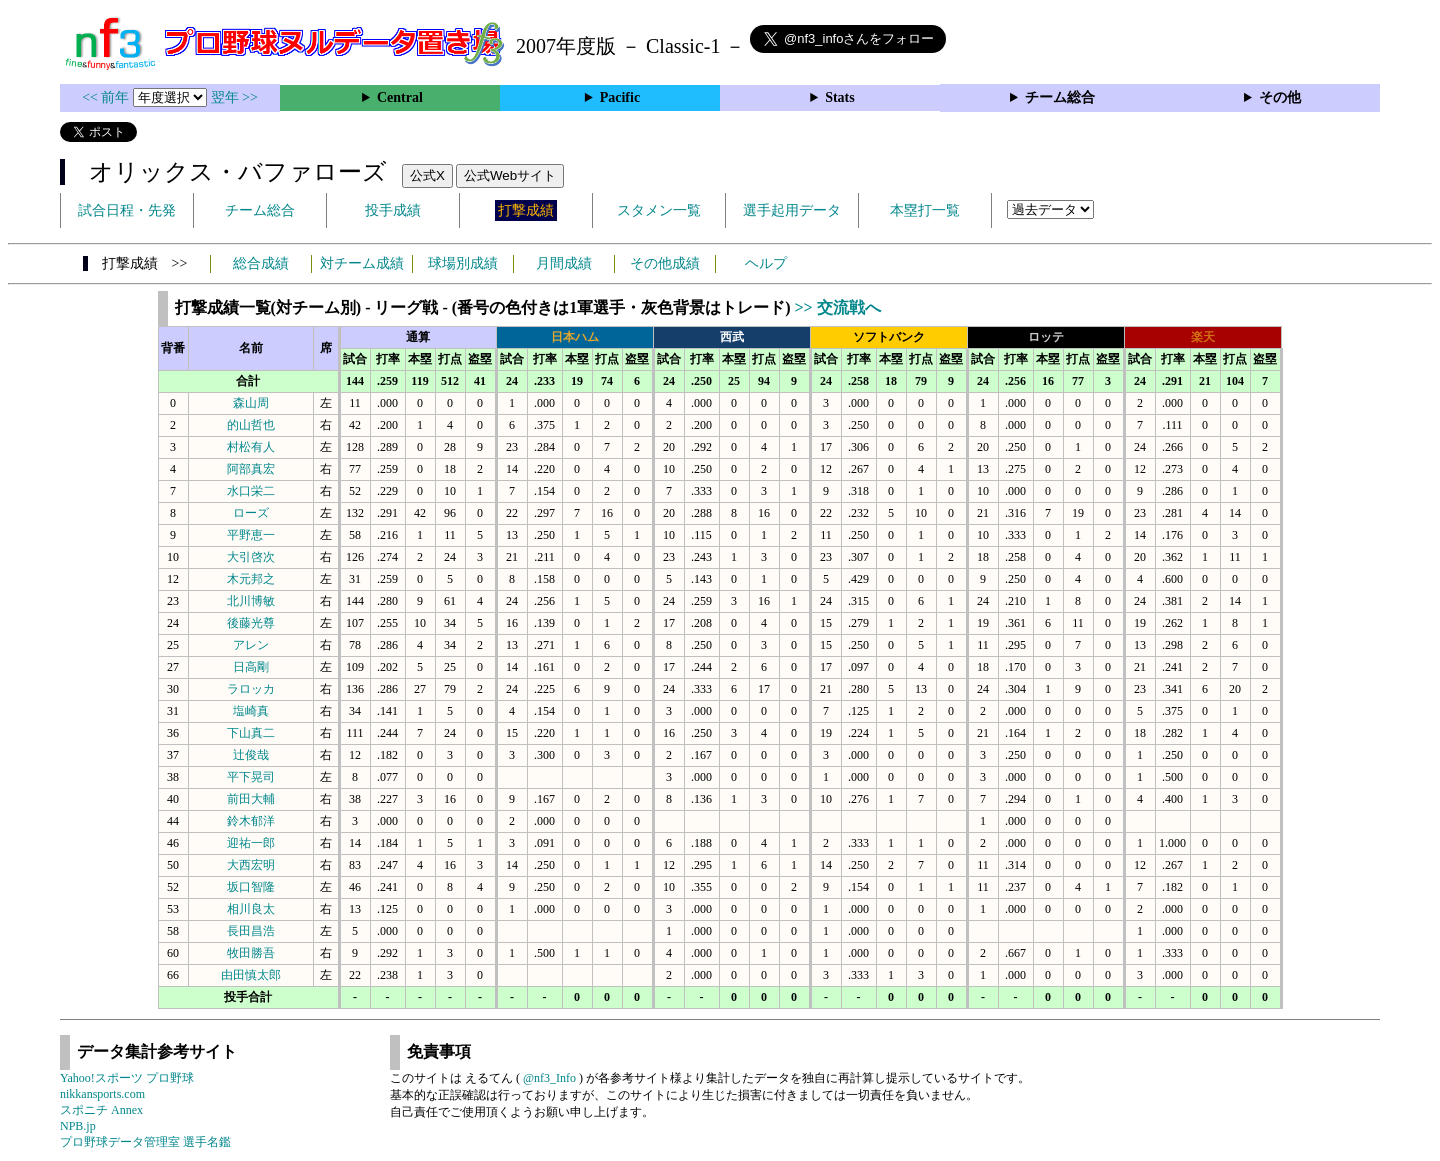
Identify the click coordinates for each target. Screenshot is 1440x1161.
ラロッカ (251, 689)
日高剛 (251, 667)
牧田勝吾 (251, 953)
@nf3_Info (549, 1078)
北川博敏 (251, 601)
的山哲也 (251, 425)
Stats (840, 97)
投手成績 (393, 210)
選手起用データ (792, 210)
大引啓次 (251, 557)
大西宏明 (251, 865)
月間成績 (564, 263)
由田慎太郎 (251, 975)
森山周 (251, 403)
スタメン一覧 (659, 210)
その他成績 (665, 263)
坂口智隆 (251, 887)
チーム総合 (1060, 97)
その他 (1280, 97)
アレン (251, 645)
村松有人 (251, 447)
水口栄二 (251, 491)
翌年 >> (234, 97)
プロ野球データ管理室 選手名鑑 (145, 1142)
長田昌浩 (251, 931)
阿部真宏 (251, 469)
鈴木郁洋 (251, 821)
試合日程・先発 (127, 210)
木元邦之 (251, 579)
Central (400, 97)
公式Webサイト (510, 175)
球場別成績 (463, 263)
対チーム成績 (362, 263)
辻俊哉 (251, 755)
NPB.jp (78, 1126)
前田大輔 (251, 799)
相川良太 (251, 909)
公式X (427, 175)
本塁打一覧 (925, 210)
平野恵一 (251, 535)
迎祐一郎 (251, 843)
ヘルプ (766, 263)
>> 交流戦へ (837, 307)
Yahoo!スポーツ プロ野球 (127, 1078)
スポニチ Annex (101, 1110)
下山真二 (251, 733)
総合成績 (261, 263)
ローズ (251, 513)
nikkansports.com (102, 1094)
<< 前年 (107, 97)
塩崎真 (251, 711)
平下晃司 (251, 777)
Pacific (620, 97)
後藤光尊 (251, 623)
